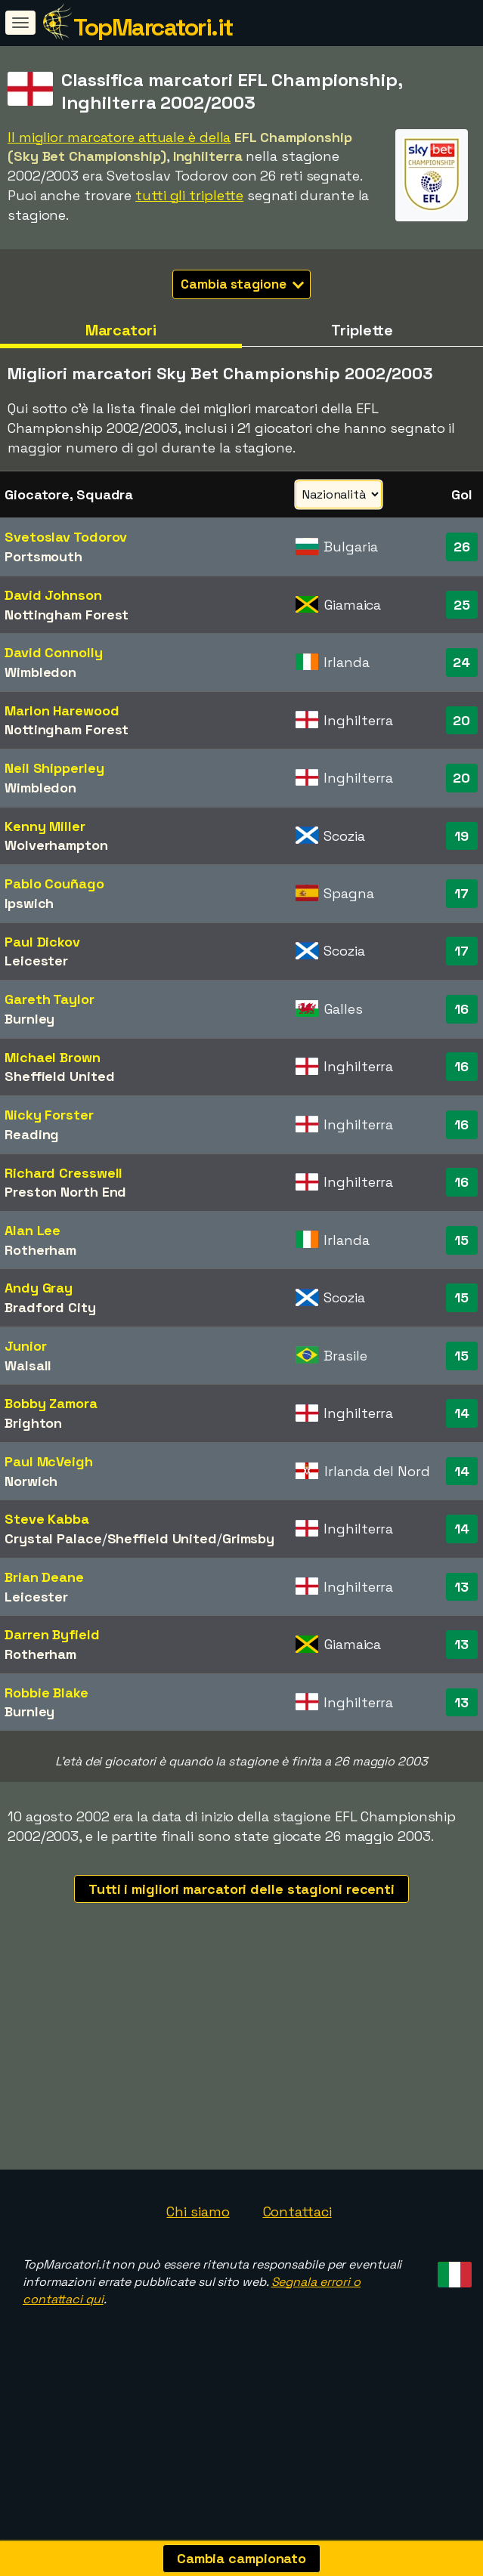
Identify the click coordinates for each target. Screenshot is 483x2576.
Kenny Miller (45, 826)
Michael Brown (53, 1057)
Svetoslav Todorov (66, 536)
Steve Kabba (47, 1518)
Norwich (31, 1481)
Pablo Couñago (54, 883)
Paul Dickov (42, 941)
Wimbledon (40, 672)
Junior (25, 1345)
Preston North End (65, 1191)
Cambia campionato (241, 2558)
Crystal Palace (53, 1538)
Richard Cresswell (63, 1172)
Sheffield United (59, 1076)
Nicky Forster (49, 1114)
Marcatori (120, 330)
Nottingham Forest (66, 614)
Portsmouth (43, 556)
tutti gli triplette (189, 195)
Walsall (28, 1365)
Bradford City (50, 1307)
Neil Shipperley (54, 768)
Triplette (362, 330)
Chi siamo (197, 2315)
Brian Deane (44, 1577)
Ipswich (29, 903)
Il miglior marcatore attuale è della (119, 137)
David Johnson (53, 595)
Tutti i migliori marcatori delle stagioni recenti (241, 1889)
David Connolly (54, 652)
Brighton (33, 1423)
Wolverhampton (56, 845)
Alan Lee (32, 1230)
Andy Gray (39, 1287)
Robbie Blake (46, 1692)
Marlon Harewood (62, 710)
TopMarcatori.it (153, 27)
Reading (32, 1134)
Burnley (29, 1018)
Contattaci (297, 2315)
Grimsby (248, 1538)
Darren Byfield (52, 1634)
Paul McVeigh (49, 1461)
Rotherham (40, 1250)
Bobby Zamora (51, 1403)
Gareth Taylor (49, 999)
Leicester (36, 960)
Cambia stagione (242, 284)
